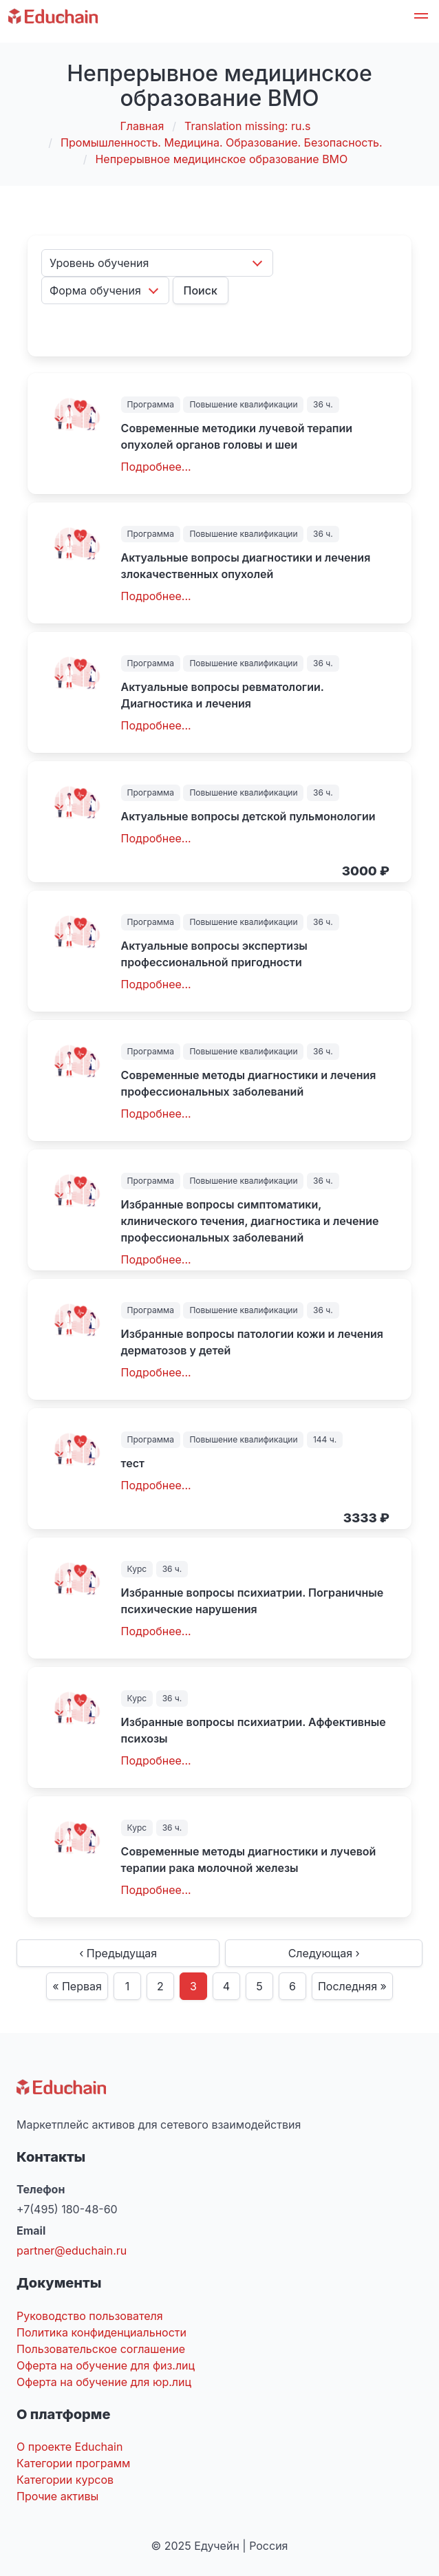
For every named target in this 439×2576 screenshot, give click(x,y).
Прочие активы (57, 2496)
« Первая (77, 1986)
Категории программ (73, 2463)
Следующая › (324, 1953)
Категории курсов (65, 2480)
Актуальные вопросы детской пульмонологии (248, 816)
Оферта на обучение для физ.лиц (106, 2365)
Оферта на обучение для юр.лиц (104, 2382)
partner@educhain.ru (72, 2250)
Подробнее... (156, 466)
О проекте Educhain (69, 2446)
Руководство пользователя (90, 2316)
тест (132, 1463)
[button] (421, 18)
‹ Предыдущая (118, 1953)
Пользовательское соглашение (101, 2349)
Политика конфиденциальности (101, 2332)
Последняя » (352, 1986)
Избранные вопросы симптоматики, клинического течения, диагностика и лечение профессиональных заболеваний (250, 1220)
